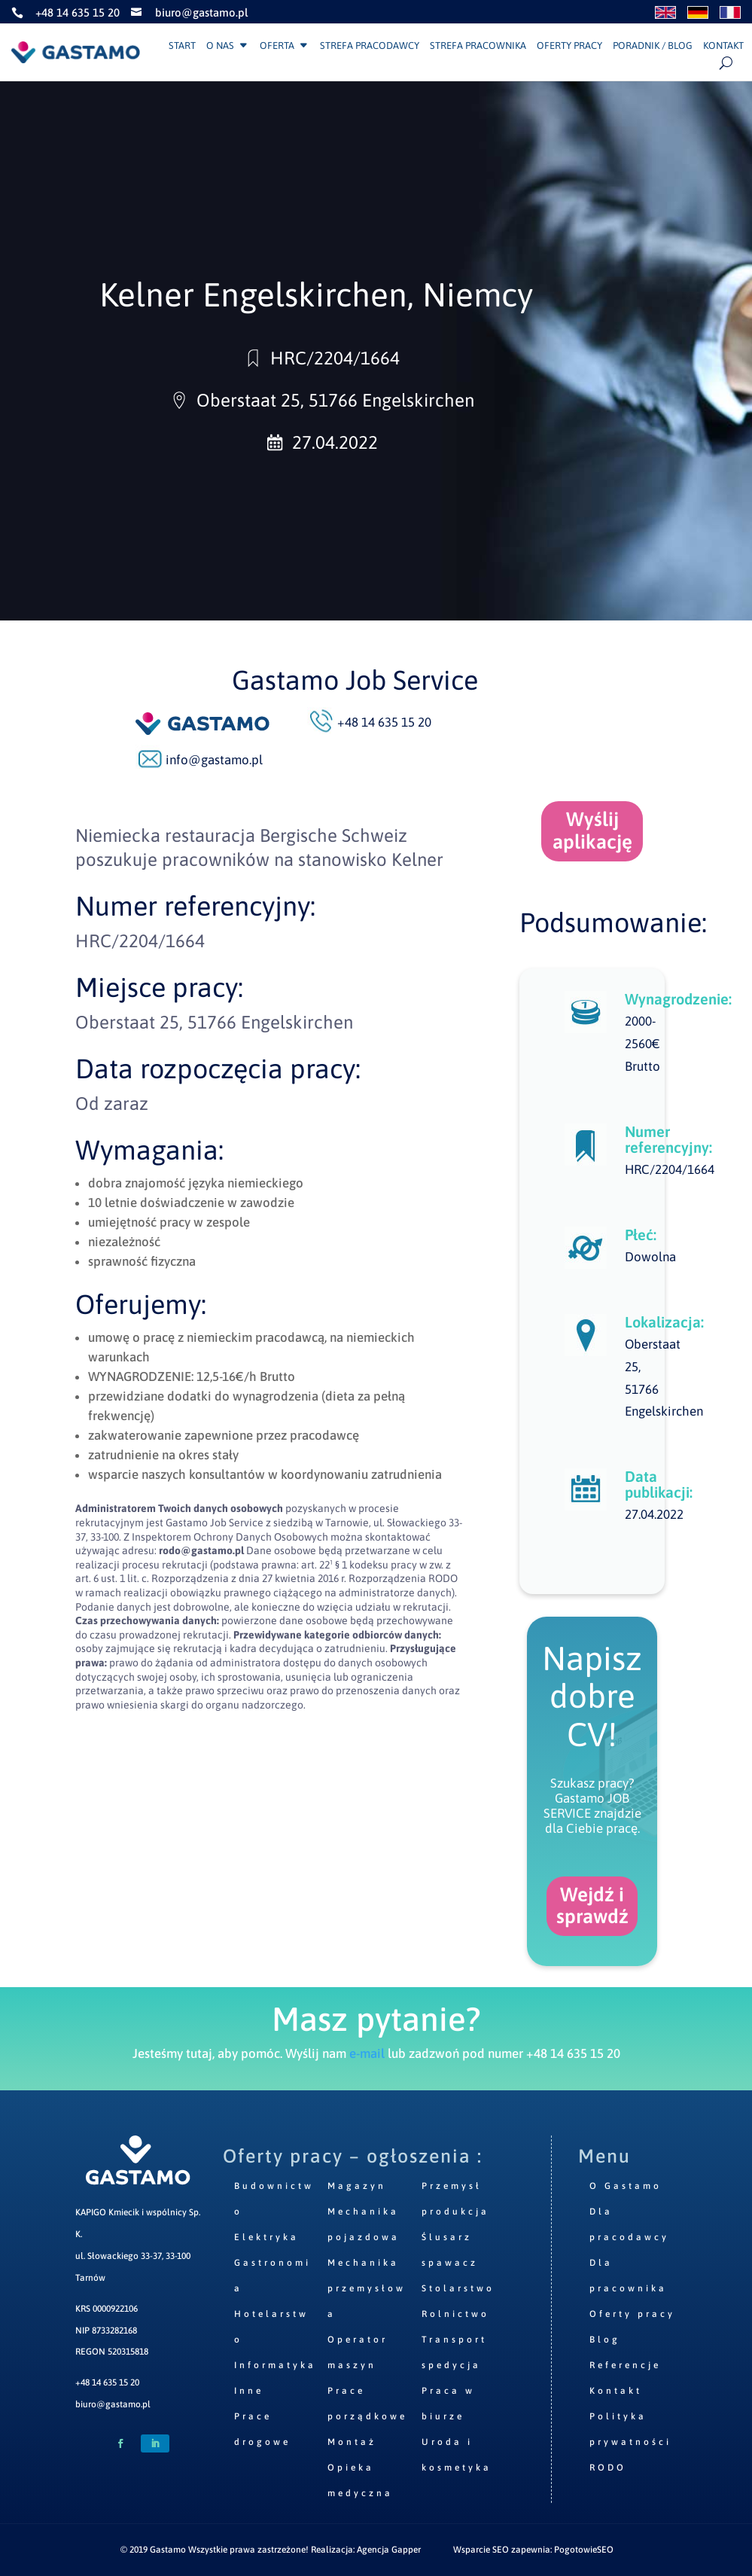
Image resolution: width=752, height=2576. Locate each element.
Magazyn (356, 2186)
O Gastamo (625, 2186)
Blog (604, 2339)
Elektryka (266, 2237)
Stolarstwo (458, 2288)
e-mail (367, 2053)
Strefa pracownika (478, 46)
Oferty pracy (569, 46)
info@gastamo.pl (214, 759)
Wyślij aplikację (592, 830)
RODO (607, 2467)
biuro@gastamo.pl (113, 2404)
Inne (248, 2390)
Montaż (351, 2442)
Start (182, 46)
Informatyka (275, 2365)
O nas (220, 46)
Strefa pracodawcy (369, 46)
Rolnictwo (455, 2314)
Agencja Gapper (389, 2549)
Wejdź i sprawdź (592, 1905)
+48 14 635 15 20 (107, 2382)
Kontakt (723, 46)
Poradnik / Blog (653, 46)
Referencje (625, 2365)
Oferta (277, 46)
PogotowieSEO (583, 2549)
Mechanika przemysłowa (366, 2288)
